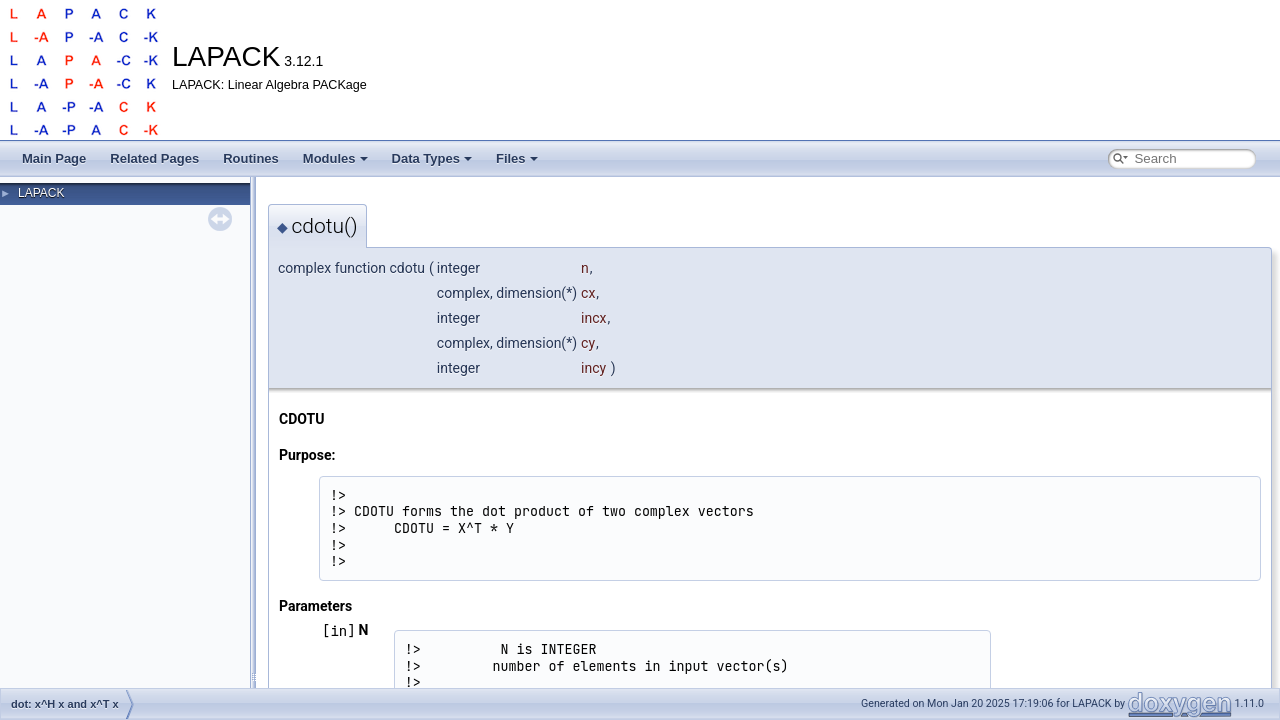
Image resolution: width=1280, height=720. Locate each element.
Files (517, 158)
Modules (335, 158)
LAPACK (41, 193)
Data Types (432, 158)
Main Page (54, 158)
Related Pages (154, 158)
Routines (251, 158)
